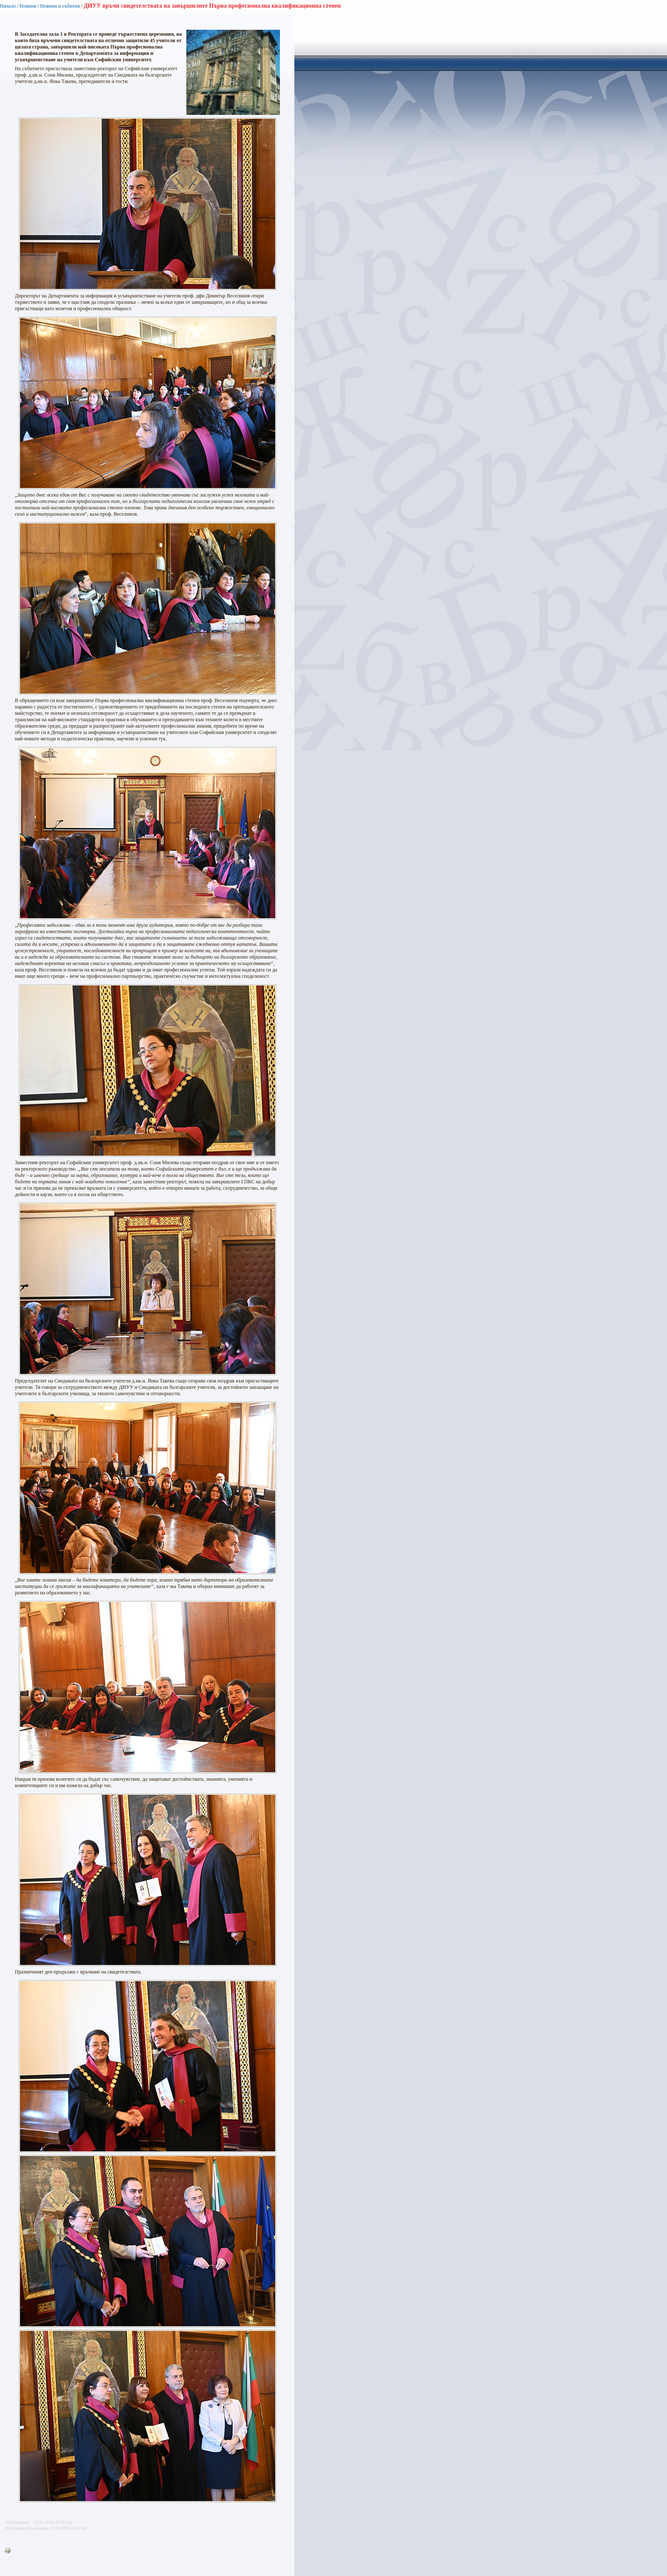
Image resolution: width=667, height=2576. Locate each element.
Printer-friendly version (9, 2551)
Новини (28, 6)
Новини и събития (60, 6)
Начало (8, 6)
